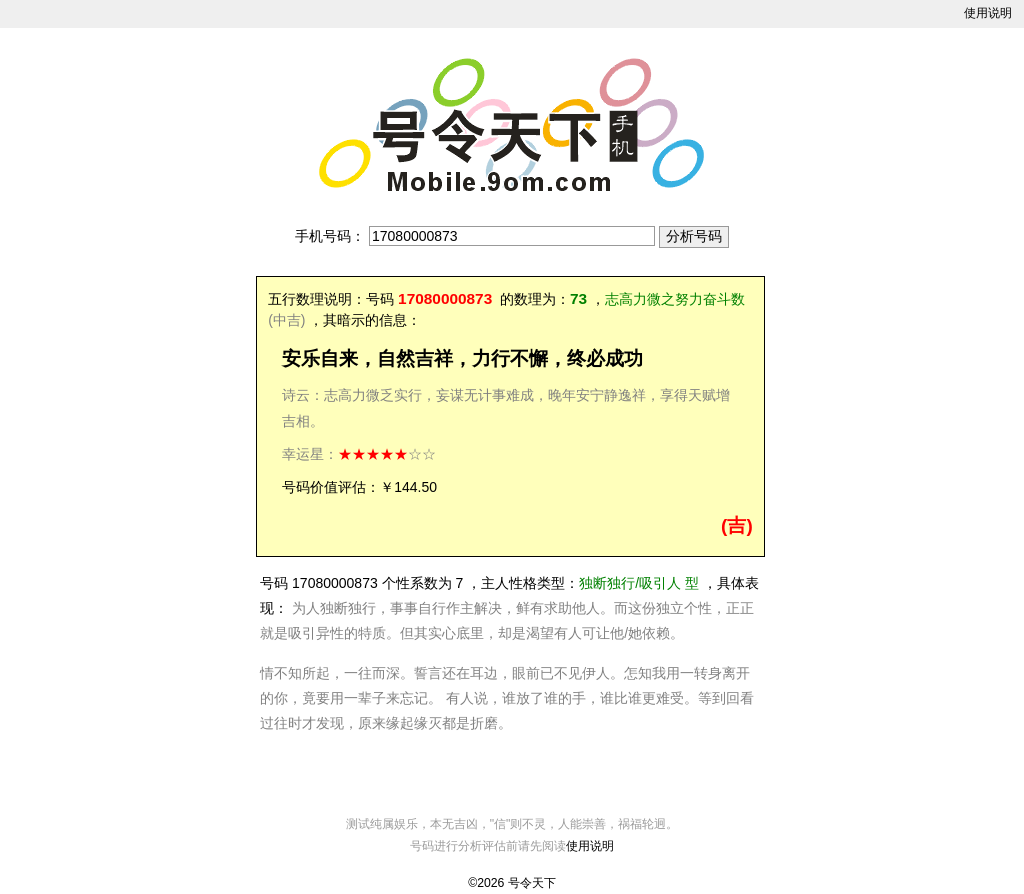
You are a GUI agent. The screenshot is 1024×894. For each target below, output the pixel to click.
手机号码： (330, 236)
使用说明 (988, 13)
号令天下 (532, 883)
